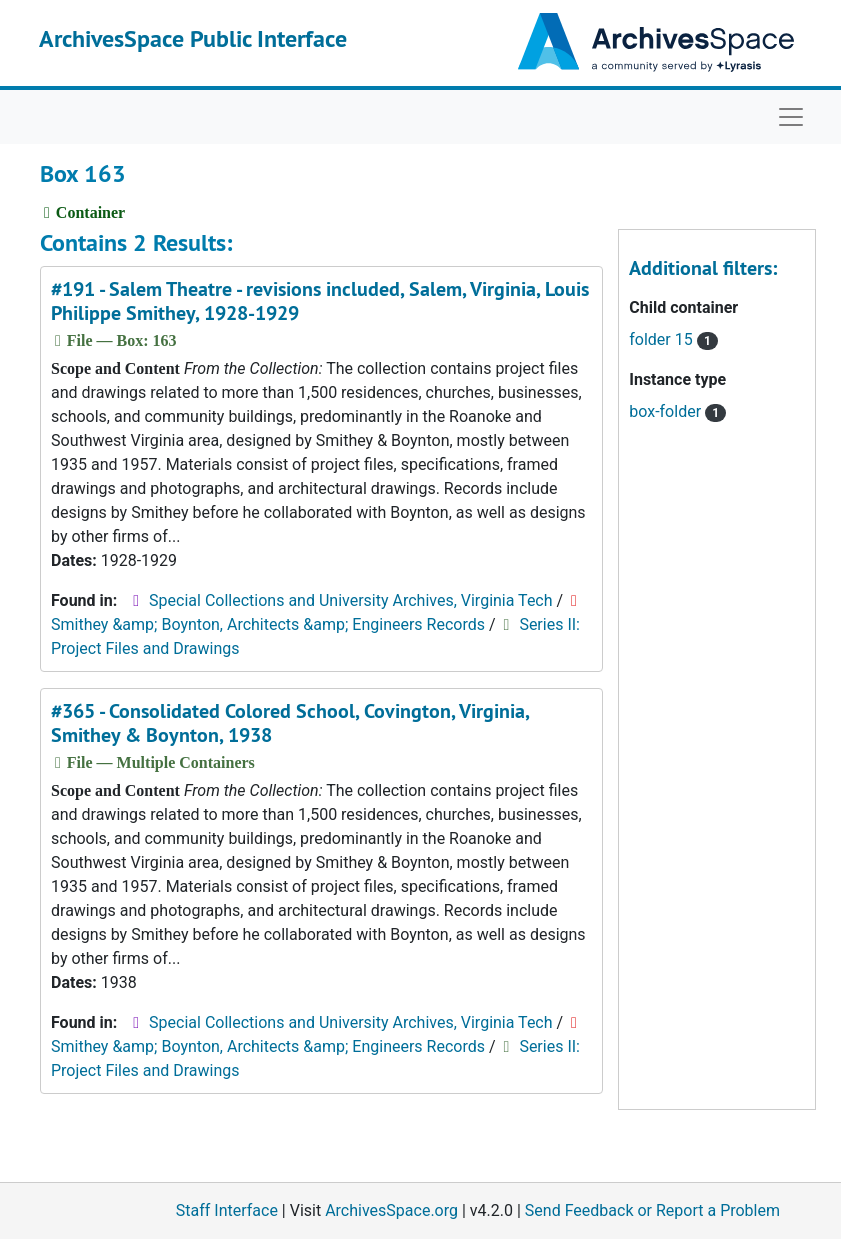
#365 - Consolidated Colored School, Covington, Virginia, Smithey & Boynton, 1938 (290, 723)
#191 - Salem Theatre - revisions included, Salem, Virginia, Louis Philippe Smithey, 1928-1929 (320, 301)
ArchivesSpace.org (391, 1210)
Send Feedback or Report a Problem (652, 1210)
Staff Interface (227, 1210)
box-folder (677, 411)
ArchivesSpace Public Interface (193, 38)
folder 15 (673, 339)
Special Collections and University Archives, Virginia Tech (350, 600)
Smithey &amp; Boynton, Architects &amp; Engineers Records (268, 624)
